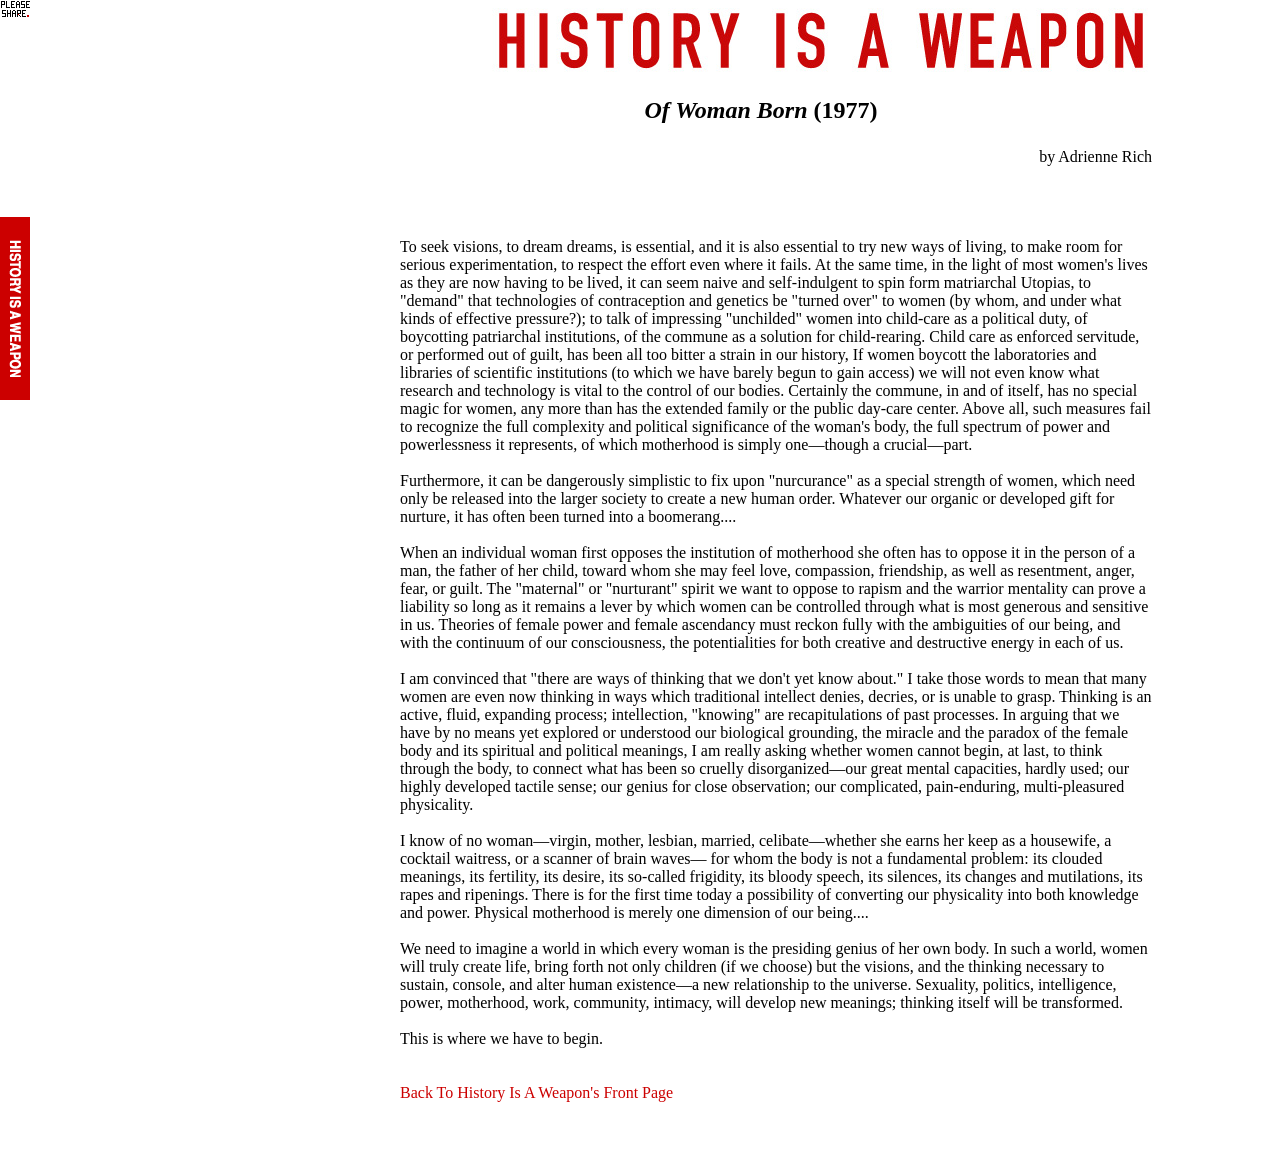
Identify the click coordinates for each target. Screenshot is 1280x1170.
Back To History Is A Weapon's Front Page (536, 1092)
